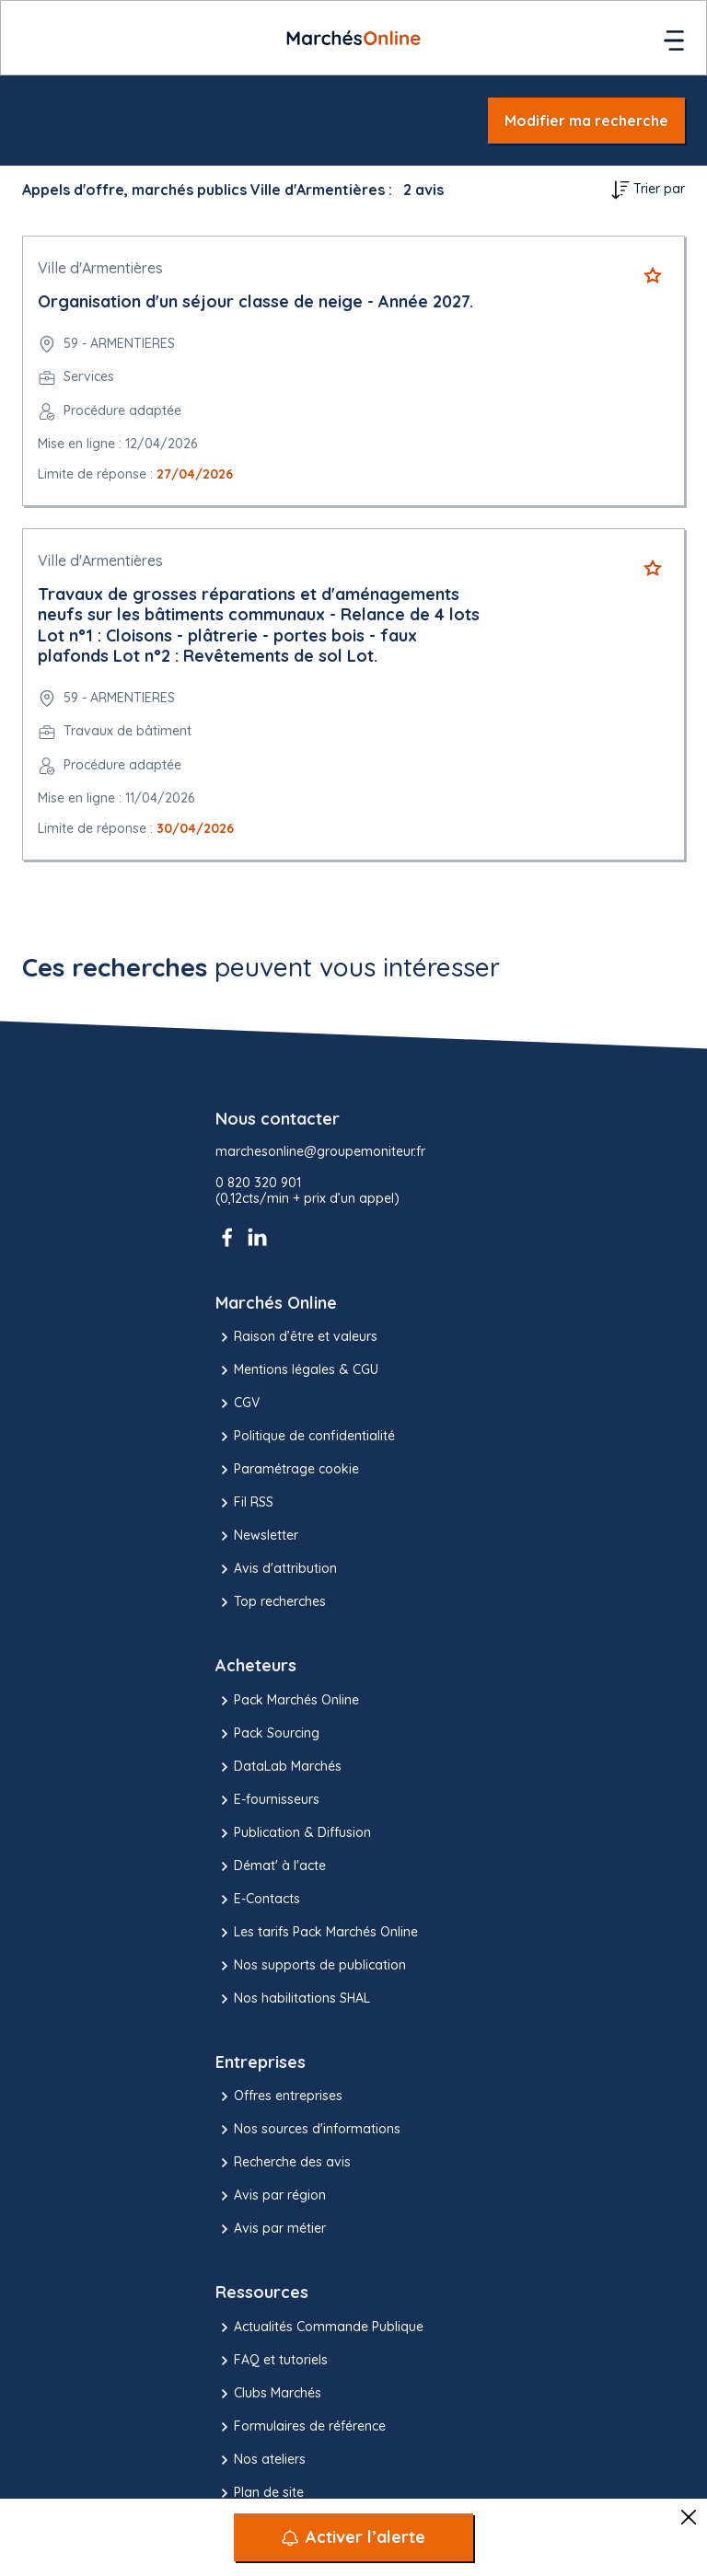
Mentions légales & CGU (296, 1370)
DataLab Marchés (278, 1767)
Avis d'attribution (276, 1569)
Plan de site (259, 2493)
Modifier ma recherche (586, 120)
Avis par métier (270, 2229)
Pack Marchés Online (287, 1701)
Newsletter (256, 1536)
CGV (237, 1403)
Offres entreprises (278, 2096)
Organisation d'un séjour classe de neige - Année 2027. (255, 301)
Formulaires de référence (300, 2427)
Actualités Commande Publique (319, 2327)
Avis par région (270, 2196)
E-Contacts (257, 1899)
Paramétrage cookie (287, 1470)
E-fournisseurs (267, 1800)
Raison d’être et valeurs (296, 1337)
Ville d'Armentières (100, 268)
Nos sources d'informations (307, 2129)
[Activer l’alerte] (353, 2537)
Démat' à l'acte (270, 1866)
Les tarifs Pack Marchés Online (316, 1932)
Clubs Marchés (268, 2394)
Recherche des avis (283, 2163)
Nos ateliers (260, 2460)
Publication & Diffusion (293, 1833)
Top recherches (270, 1602)
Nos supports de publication (310, 1966)
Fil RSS (244, 1503)
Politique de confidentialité (305, 1436)
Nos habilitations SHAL (292, 1999)
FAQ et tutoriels (271, 2360)
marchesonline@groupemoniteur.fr (320, 1152)
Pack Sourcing (267, 1734)
